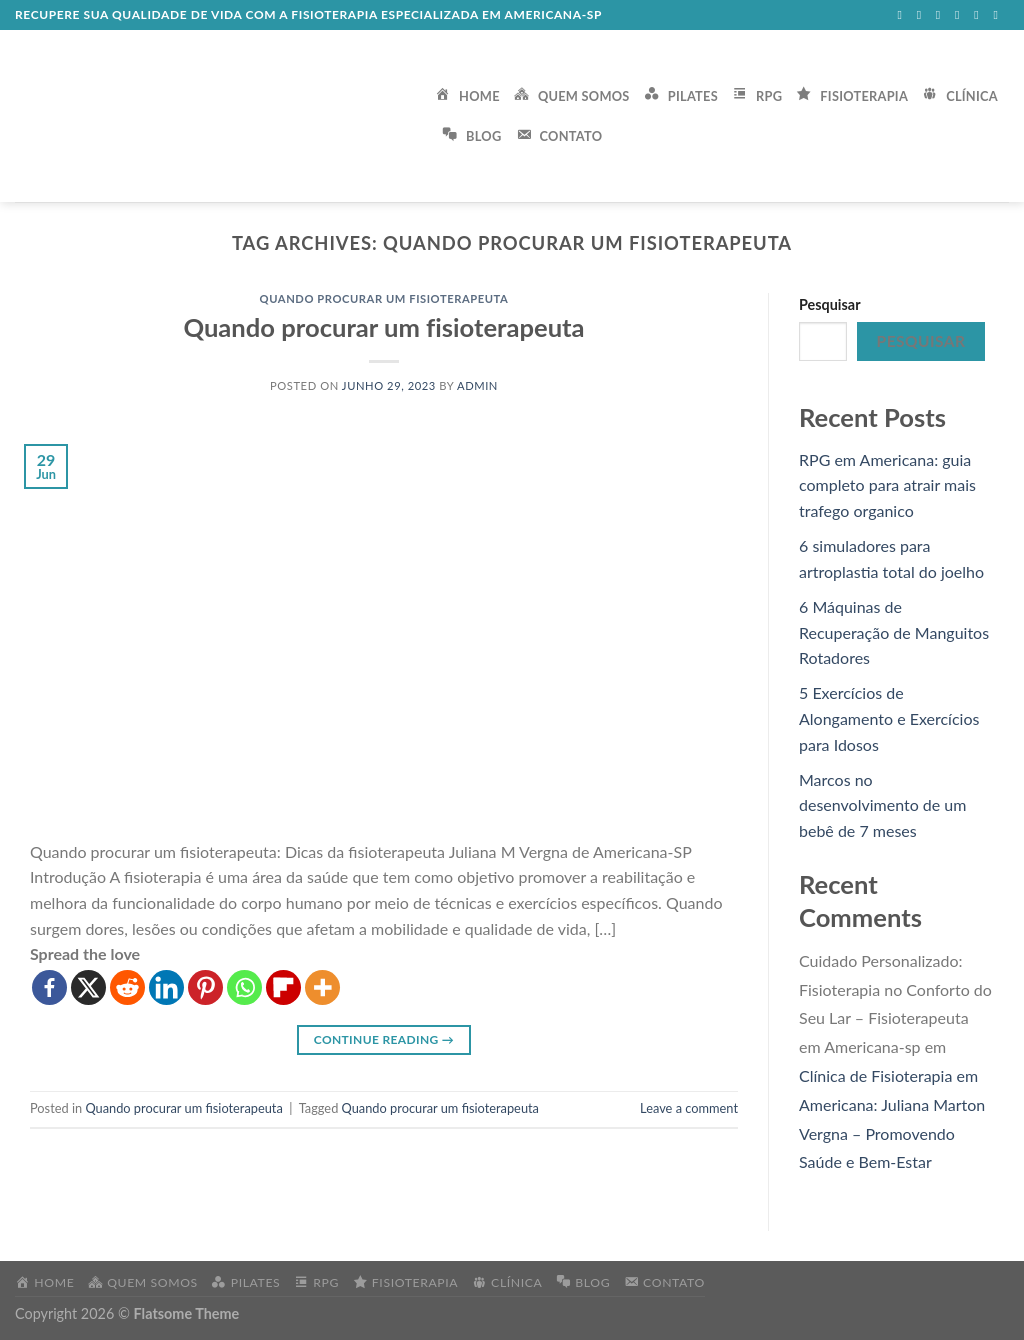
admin (477, 385)
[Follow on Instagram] (923, 15)
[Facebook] (49, 987)
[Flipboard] (283, 987)
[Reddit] (127, 987)
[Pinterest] (205, 987)
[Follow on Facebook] (903, 15)
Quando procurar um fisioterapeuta (384, 298)
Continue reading (384, 1039)
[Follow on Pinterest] (999, 15)
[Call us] (980, 15)
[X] (88, 987)
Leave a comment (689, 1108)
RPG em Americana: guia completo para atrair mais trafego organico (887, 485)
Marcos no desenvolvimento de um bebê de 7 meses (882, 805)
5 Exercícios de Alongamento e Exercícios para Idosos (889, 718)
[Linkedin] (166, 987)
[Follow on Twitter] (942, 15)
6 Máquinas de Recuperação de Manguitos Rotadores (894, 632)
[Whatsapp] (244, 987)
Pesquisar (830, 304)
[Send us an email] (961, 15)
